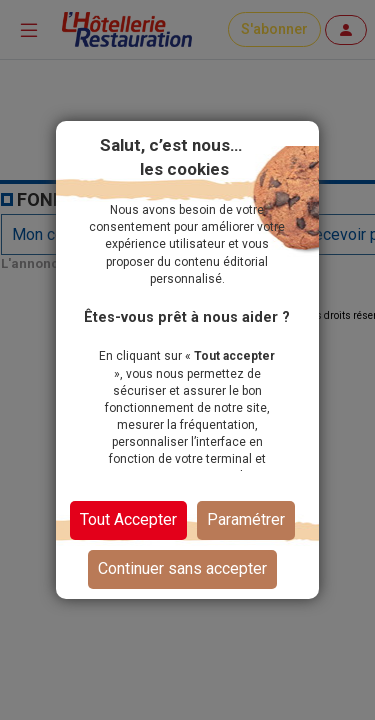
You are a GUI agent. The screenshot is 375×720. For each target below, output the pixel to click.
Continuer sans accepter (182, 568)
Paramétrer (246, 519)
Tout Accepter (128, 519)
